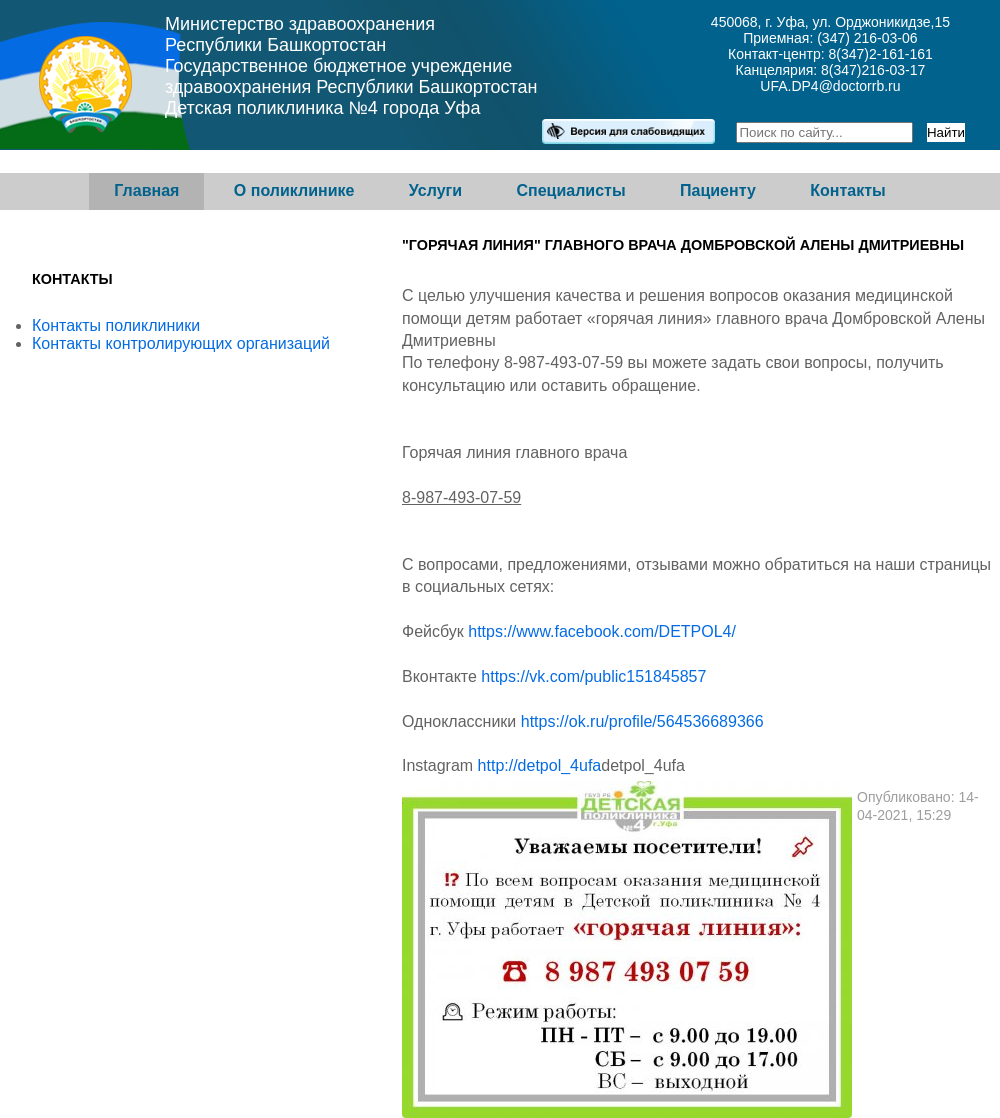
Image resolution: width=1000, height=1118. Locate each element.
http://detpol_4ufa (540, 765)
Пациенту (718, 190)
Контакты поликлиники (116, 325)
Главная (146, 190)
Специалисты (570, 190)
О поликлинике (294, 190)
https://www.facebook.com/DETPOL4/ (602, 631)
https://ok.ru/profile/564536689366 (642, 721)
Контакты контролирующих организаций (181, 343)
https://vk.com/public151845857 (593, 676)
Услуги (435, 190)
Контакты (847, 190)
